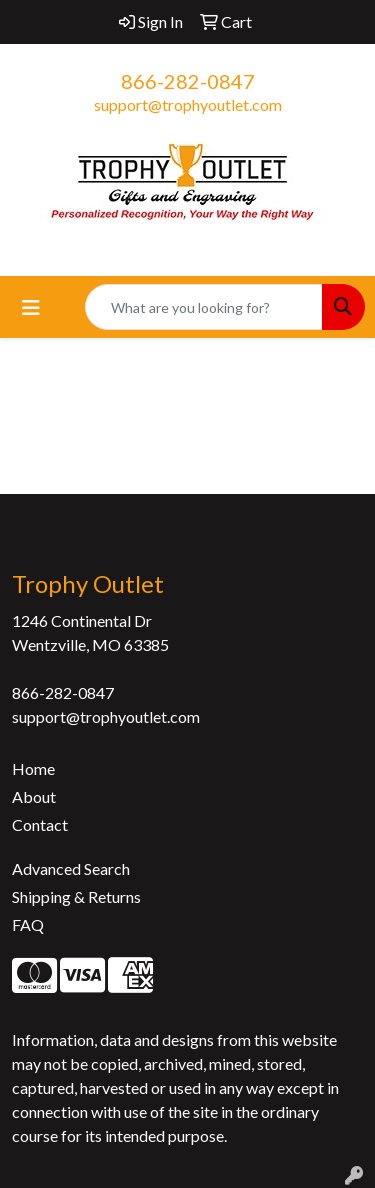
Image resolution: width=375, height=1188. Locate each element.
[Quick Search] (204, 307)
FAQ (28, 924)
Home (33, 768)
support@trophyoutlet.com (188, 104)
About (34, 796)
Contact (40, 824)
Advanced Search (71, 868)
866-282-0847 (188, 81)
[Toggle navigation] (31, 307)
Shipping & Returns (76, 896)
